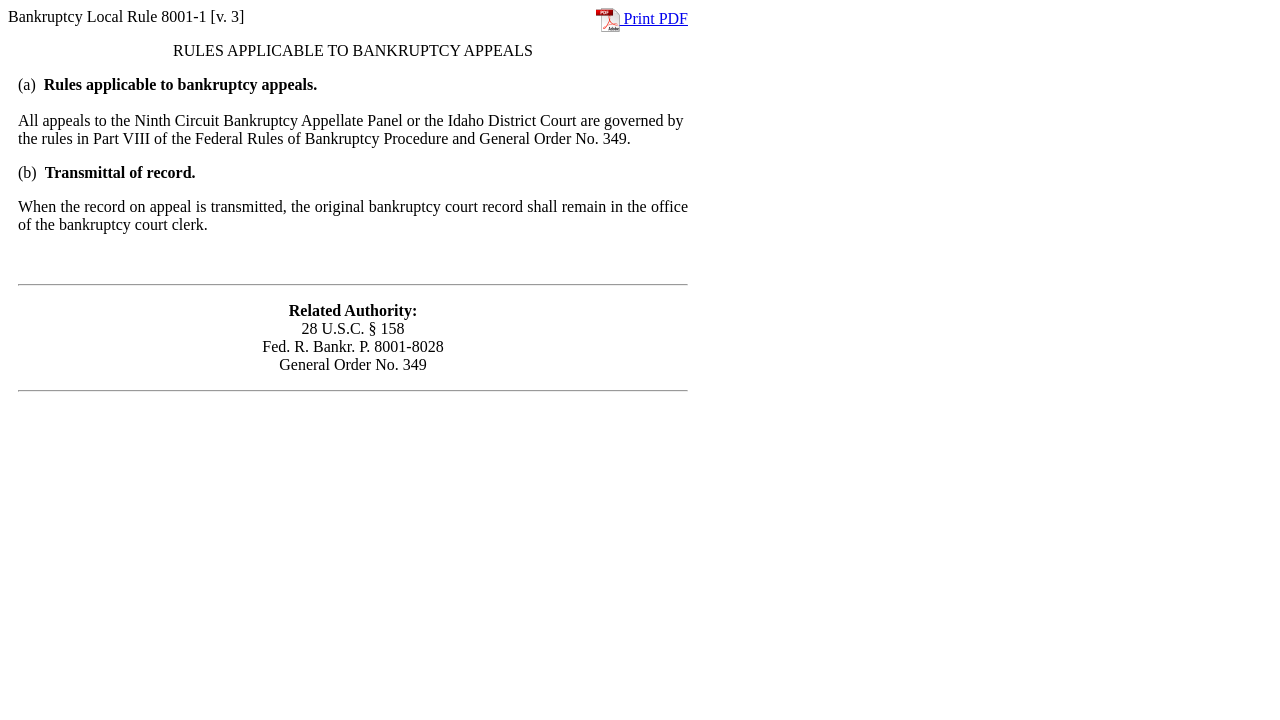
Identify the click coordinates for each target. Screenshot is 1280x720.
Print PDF (642, 18)
